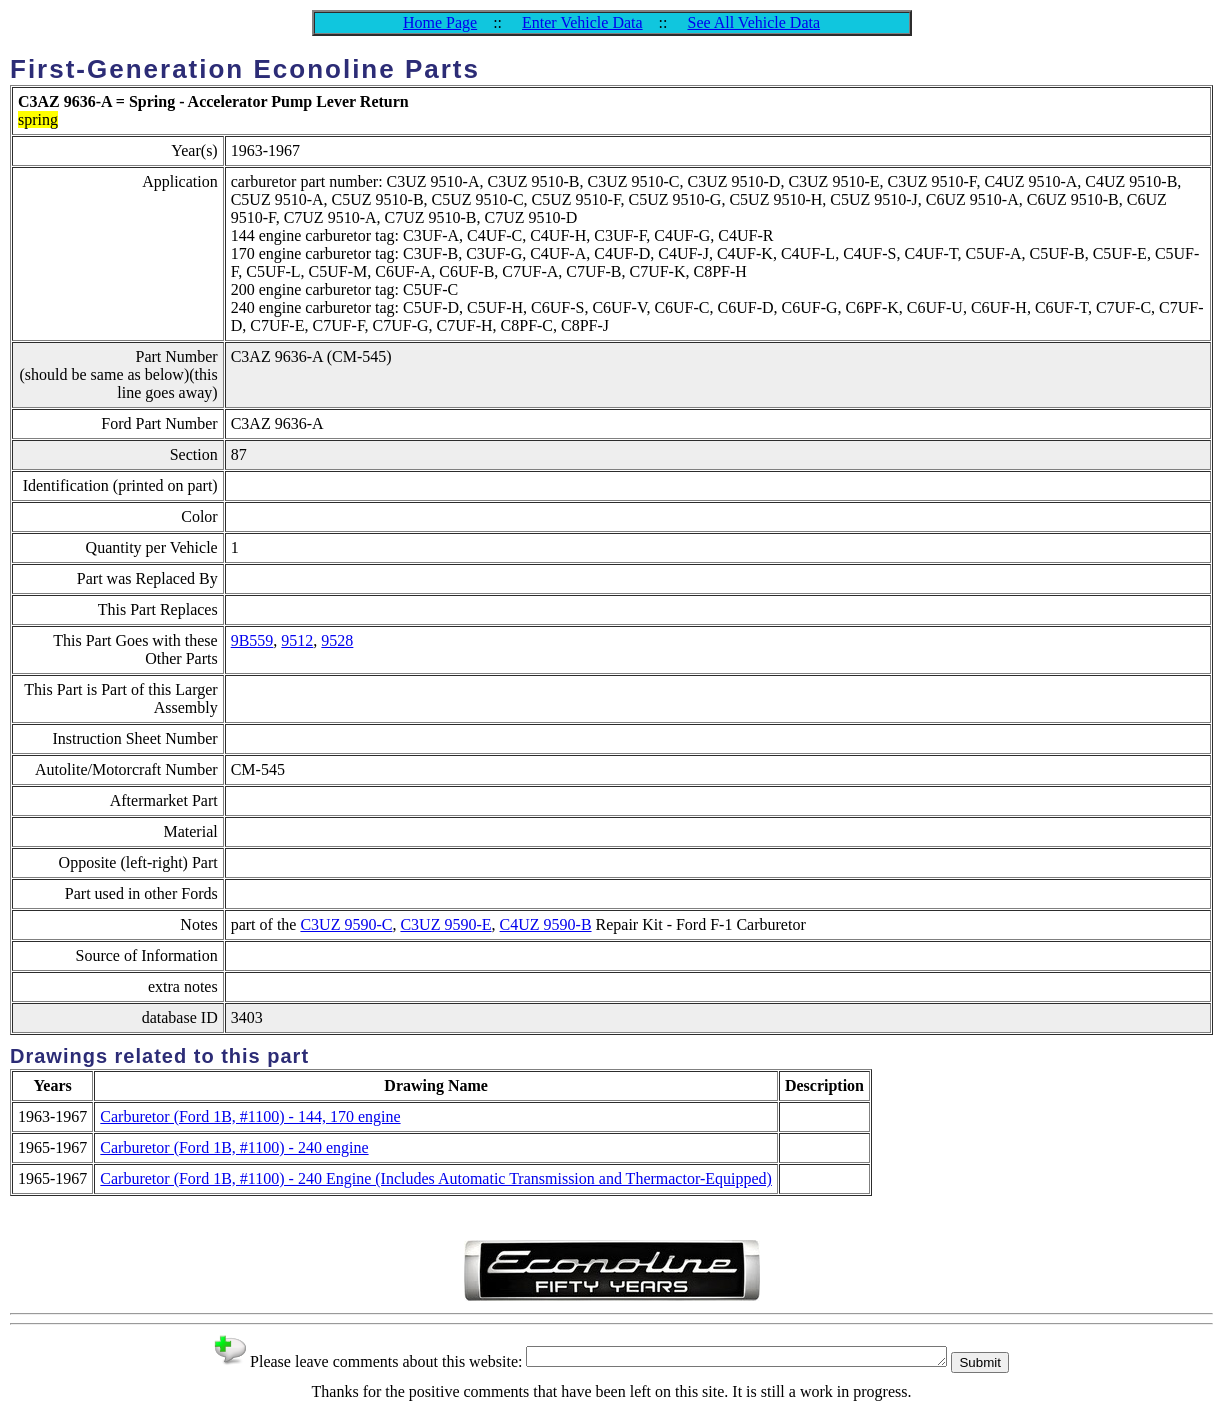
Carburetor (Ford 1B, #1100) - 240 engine (234, 1147)
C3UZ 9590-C (346, 924)
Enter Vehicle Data (582, 22)
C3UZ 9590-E (445, 924)
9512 (297, 640)
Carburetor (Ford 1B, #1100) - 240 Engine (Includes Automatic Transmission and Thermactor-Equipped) (436, 1178)
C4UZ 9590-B (546, 924)
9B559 (252, 640)
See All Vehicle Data (753, 22)
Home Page (440, 22)
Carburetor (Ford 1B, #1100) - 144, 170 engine (250, 1116)
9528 (337, 640)
